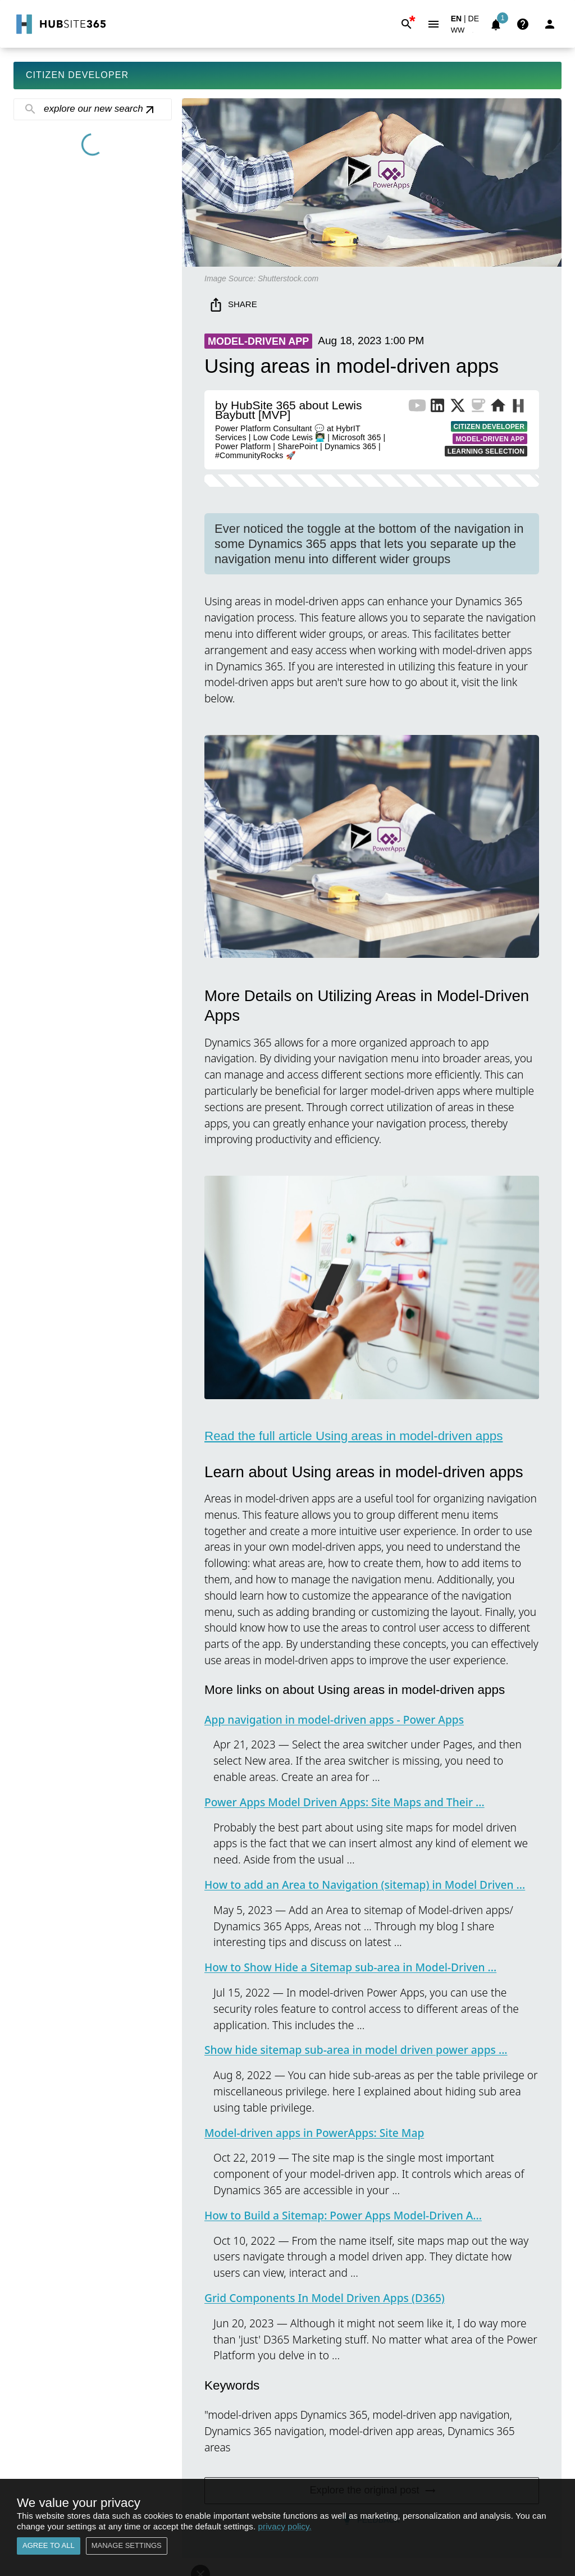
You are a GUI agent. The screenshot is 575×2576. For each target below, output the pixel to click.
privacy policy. (285, 2526)
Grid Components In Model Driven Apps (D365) (324, 2297)
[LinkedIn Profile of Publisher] (437, 407)
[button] (464, 32)
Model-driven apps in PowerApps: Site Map (314, 2132)
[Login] (549, 24)
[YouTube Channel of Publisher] (417, 407)
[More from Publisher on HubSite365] (518, 407)
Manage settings (126, 2546)
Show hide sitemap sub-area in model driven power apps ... (356, 2049)
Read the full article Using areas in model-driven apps (353, 1436)
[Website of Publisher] (498, 407)
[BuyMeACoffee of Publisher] (478, 407)
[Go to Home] (59, 24)
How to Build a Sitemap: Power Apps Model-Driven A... (343, 2215)
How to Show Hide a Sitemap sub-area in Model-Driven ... (350, 1967)
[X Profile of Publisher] (458, 407)
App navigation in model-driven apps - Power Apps (334, 1719)
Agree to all (48, 2546)
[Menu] (433, 24)
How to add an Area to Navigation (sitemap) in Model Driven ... (364, 1884)
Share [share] (233, 305)
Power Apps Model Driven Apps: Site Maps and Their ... (344, 1802)
